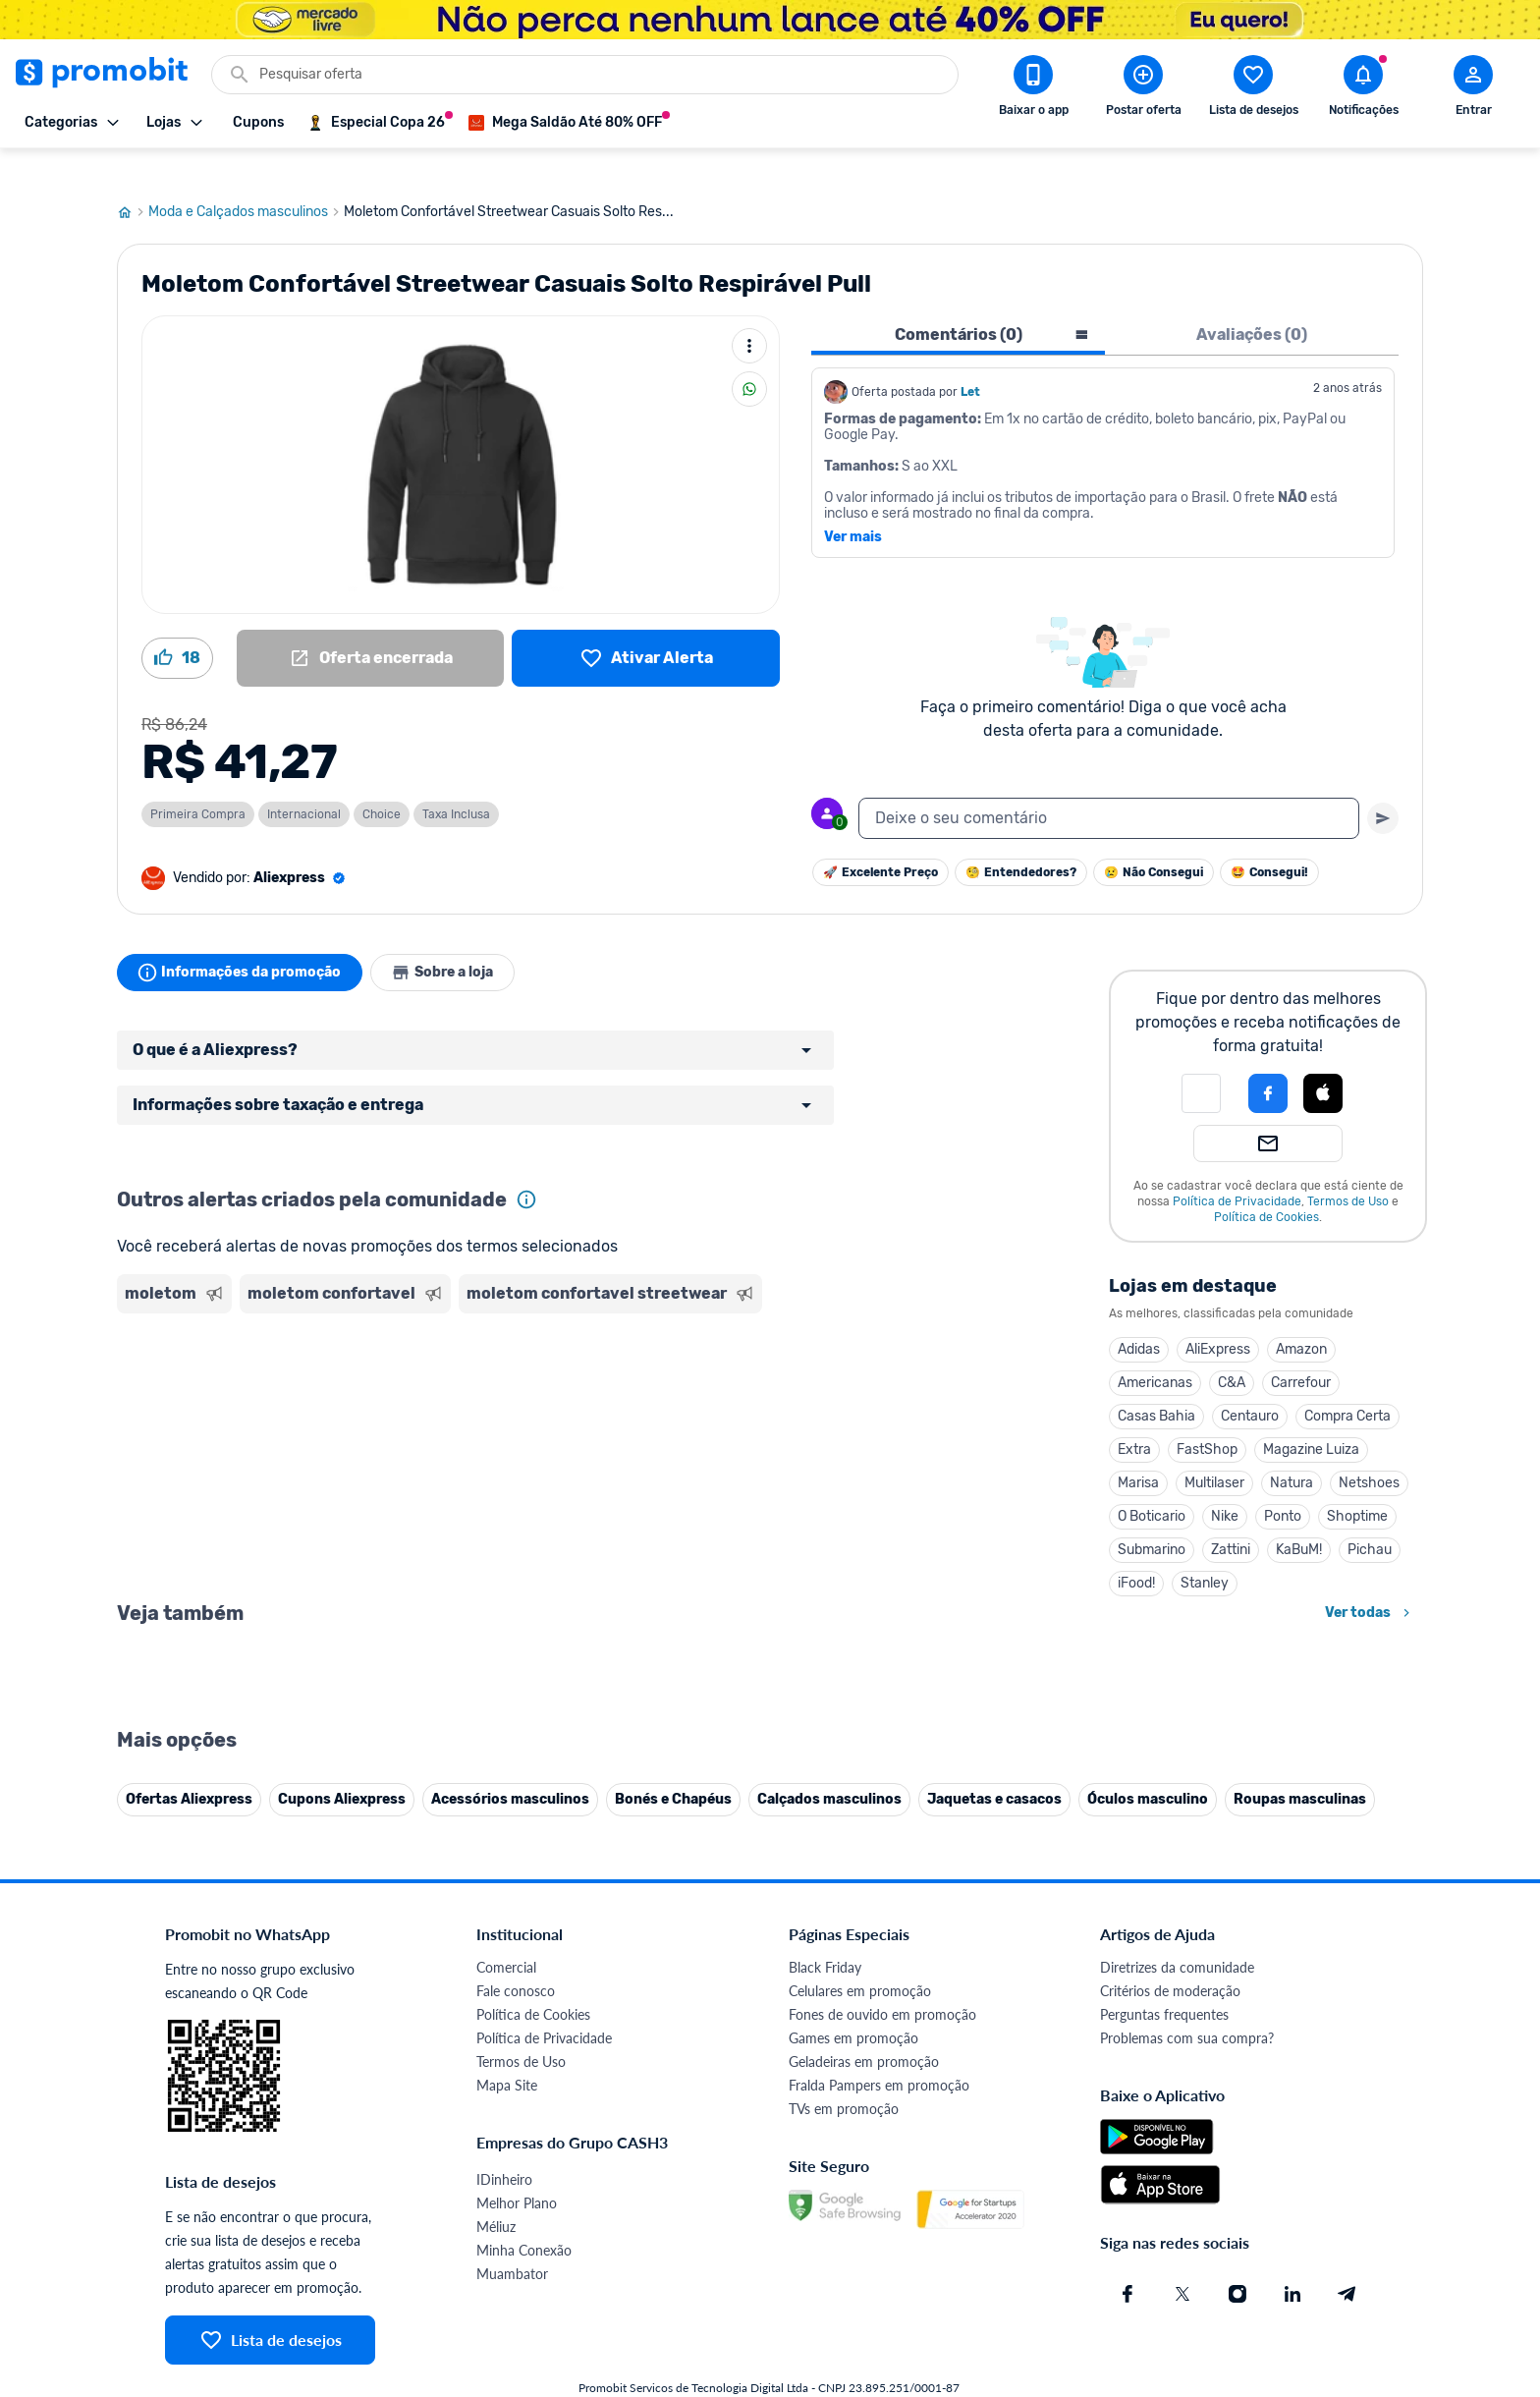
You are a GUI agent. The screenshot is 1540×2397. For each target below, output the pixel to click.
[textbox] (1109, 786)
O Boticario (1151, 1484)
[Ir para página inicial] (132, 180)
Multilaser (1214, 1450)
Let (970, 359)
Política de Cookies (1266, 1185)
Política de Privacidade (1237, 1169)
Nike (1224, 1484)
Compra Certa (1347, 1383)
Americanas (1155, 1350)
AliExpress (1217, 1317)
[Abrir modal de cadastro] (1473, 89)
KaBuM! (1299, 1517)
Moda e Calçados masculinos (246, 180)
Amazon (1301, 1317)
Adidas (1139, 1317)
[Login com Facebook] (1268, 1061)
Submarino (1151, 1517)
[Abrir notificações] (1363, 89)
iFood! (1136, 1550)
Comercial (506, 2369)
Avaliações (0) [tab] (1251, 302)
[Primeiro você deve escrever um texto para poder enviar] (1383, 786)
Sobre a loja (453, 940)
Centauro (1250, 1383)
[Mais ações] (749, 313)
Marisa (1138, 1450)
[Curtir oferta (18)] (177, 625)
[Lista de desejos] (646, 625)
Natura (1291, 1450)
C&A (1231, 1350)
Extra (1134, 1417)
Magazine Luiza (1311, 1417)
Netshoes (1369, 1450)
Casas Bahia (1156, 1383)
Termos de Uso (1348, 1169)
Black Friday (825, 2369)
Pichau (1370, 1517)
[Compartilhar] (749, 356)
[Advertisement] (494, 1364)
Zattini (1230, 1517)
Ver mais (853, 505)
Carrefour (1301, 1350)
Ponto (1282, 1484)
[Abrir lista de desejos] (1253, 89)
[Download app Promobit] (1033, 89)
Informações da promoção (243, 940)
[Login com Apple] (1323, 1061)
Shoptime (1357, 1484)
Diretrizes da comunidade (1177, 2369)
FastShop (1207, 1417)
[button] (1201, 1061)
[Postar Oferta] (1143, 89)
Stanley (1205, 1550)
